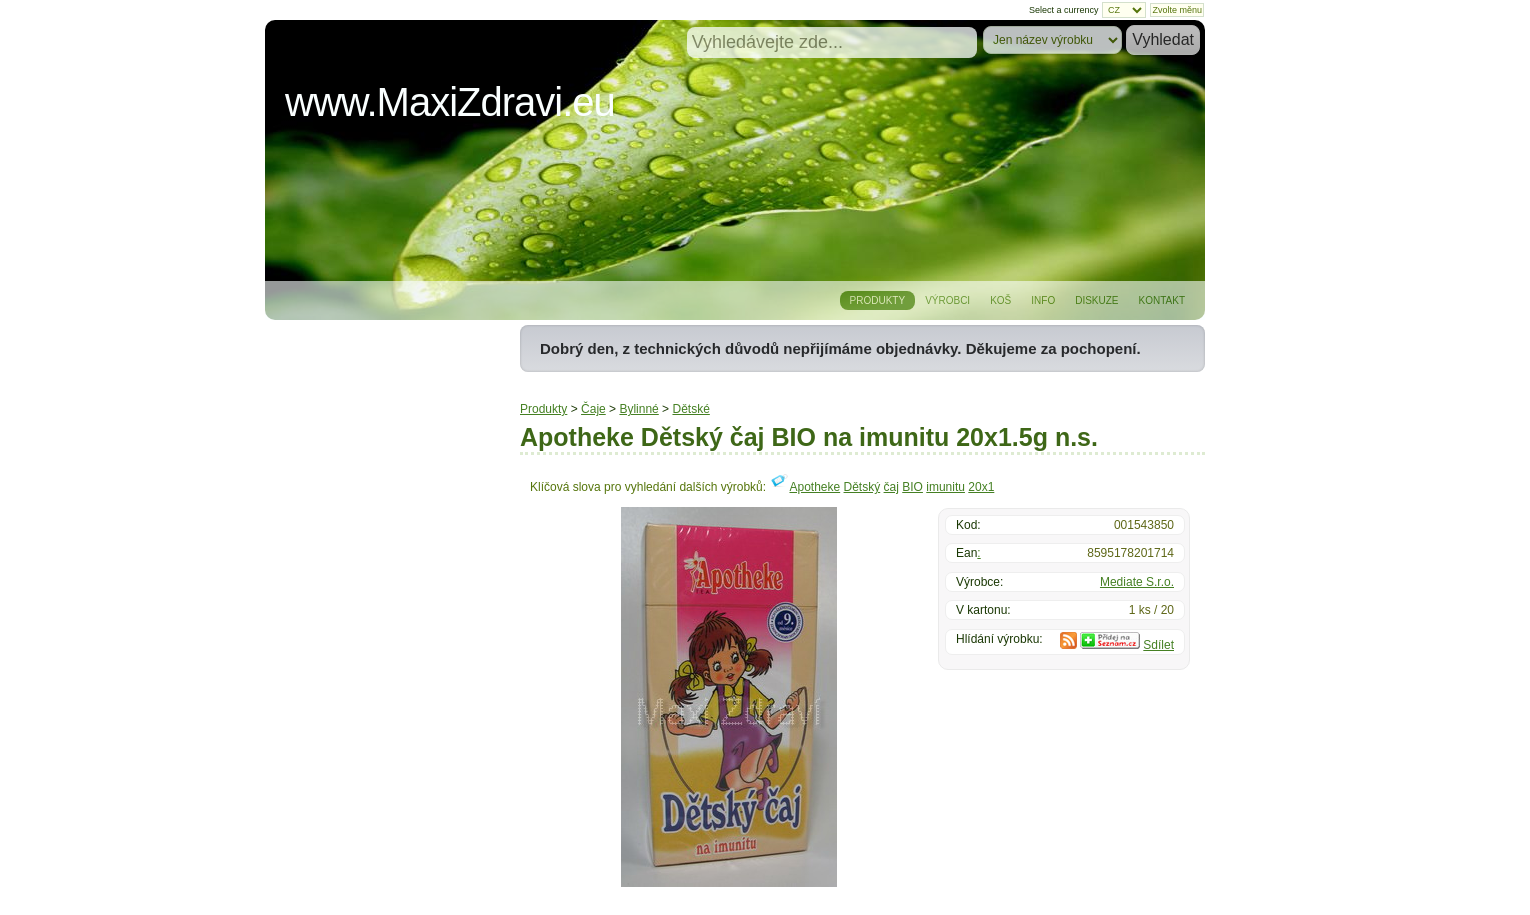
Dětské (690, 409)
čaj (891, 487)
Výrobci (947, 300)
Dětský (862, 487)
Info (1043, 300)
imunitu (945, 487)
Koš (1000, 300)
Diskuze (1096, 300)
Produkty (878, 300)
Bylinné (638, 409)
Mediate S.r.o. (1137, 582)
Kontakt (1162, 300)
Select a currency (1064, 10)
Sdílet (1158, 645)
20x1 (981, 487)
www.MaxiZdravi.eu (450, 102)
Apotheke (814, 487)
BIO (912, 487)
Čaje (593, 409)
